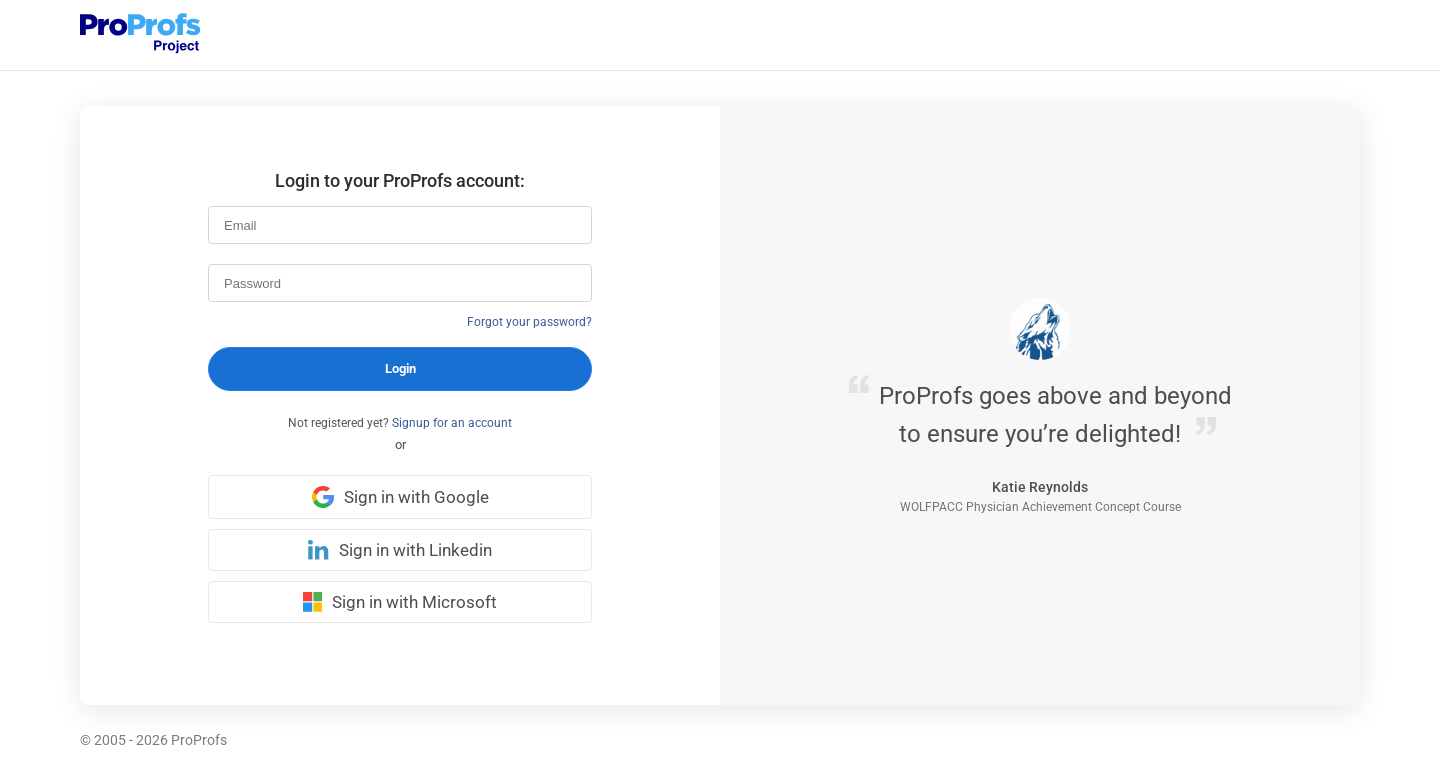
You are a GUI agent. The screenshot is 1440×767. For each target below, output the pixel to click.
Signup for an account (452, 423)
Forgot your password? (529, 322)
